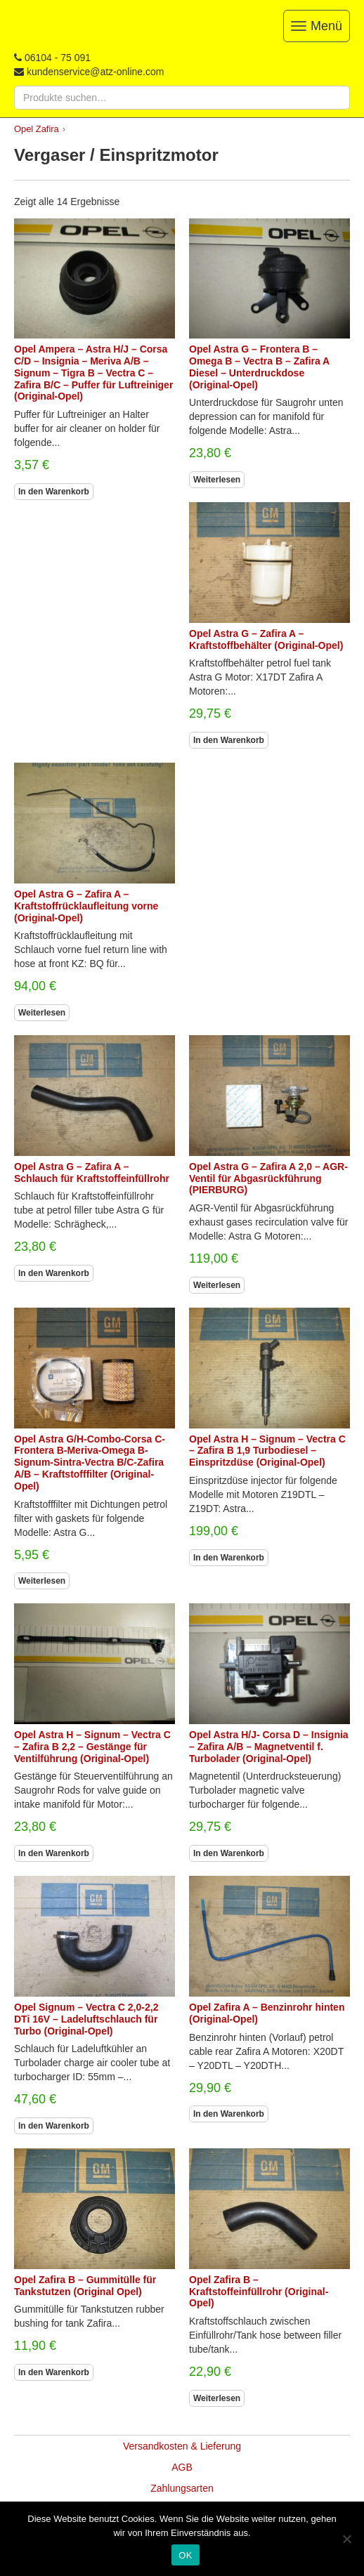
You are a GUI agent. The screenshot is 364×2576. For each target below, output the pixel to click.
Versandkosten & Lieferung (182, 2446)
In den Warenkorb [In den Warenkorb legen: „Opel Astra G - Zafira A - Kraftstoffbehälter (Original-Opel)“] (228, 740)
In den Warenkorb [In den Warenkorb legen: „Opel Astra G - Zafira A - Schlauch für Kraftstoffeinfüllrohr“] (53, 1273)
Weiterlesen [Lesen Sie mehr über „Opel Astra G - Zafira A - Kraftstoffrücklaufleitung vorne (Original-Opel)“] (41, 1013)
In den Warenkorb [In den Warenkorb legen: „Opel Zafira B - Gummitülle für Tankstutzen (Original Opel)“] (53, 2372)
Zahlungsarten (182, 2488)
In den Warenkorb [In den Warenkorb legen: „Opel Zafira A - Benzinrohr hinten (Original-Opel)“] (228, 2114)
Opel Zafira (36, 129)
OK (185, 2555)
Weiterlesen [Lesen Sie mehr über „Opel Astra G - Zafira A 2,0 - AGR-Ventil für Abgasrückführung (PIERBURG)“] (216, 1285)
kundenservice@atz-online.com (95, 71)
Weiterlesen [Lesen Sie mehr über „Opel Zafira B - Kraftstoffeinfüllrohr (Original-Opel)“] (216, 2398)
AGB (182, 2467)
